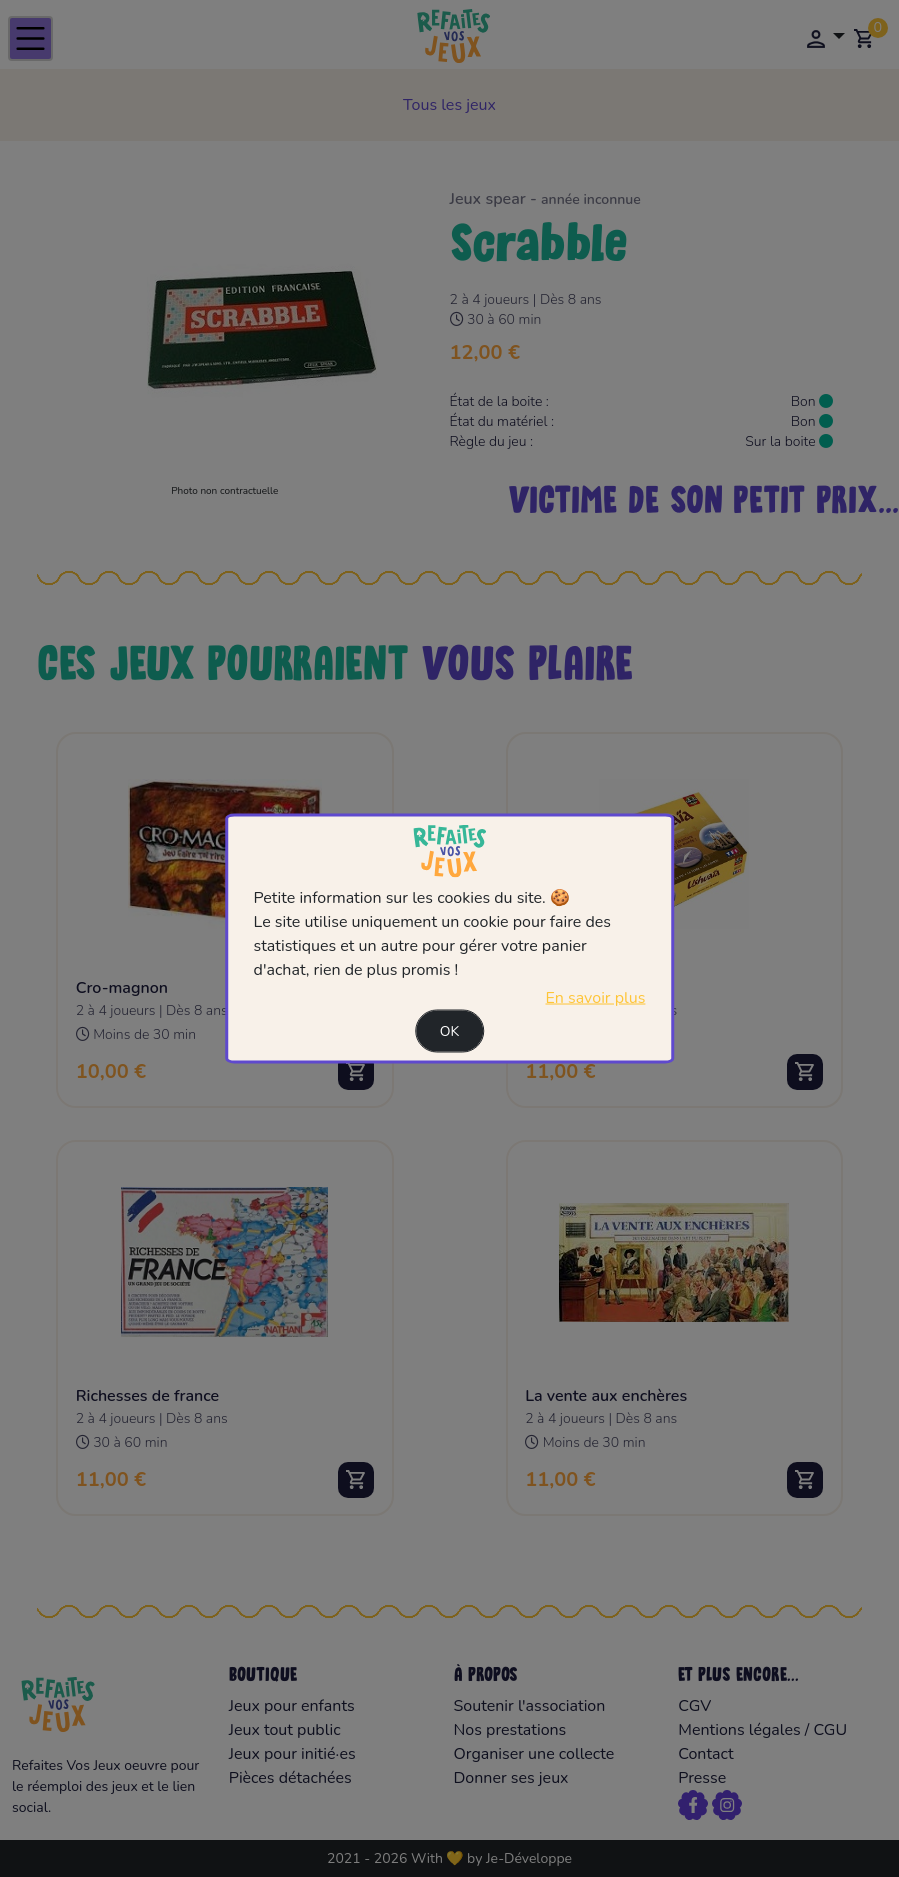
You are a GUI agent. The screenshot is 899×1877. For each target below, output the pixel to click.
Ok (450, 1031)
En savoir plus (595, 998)
